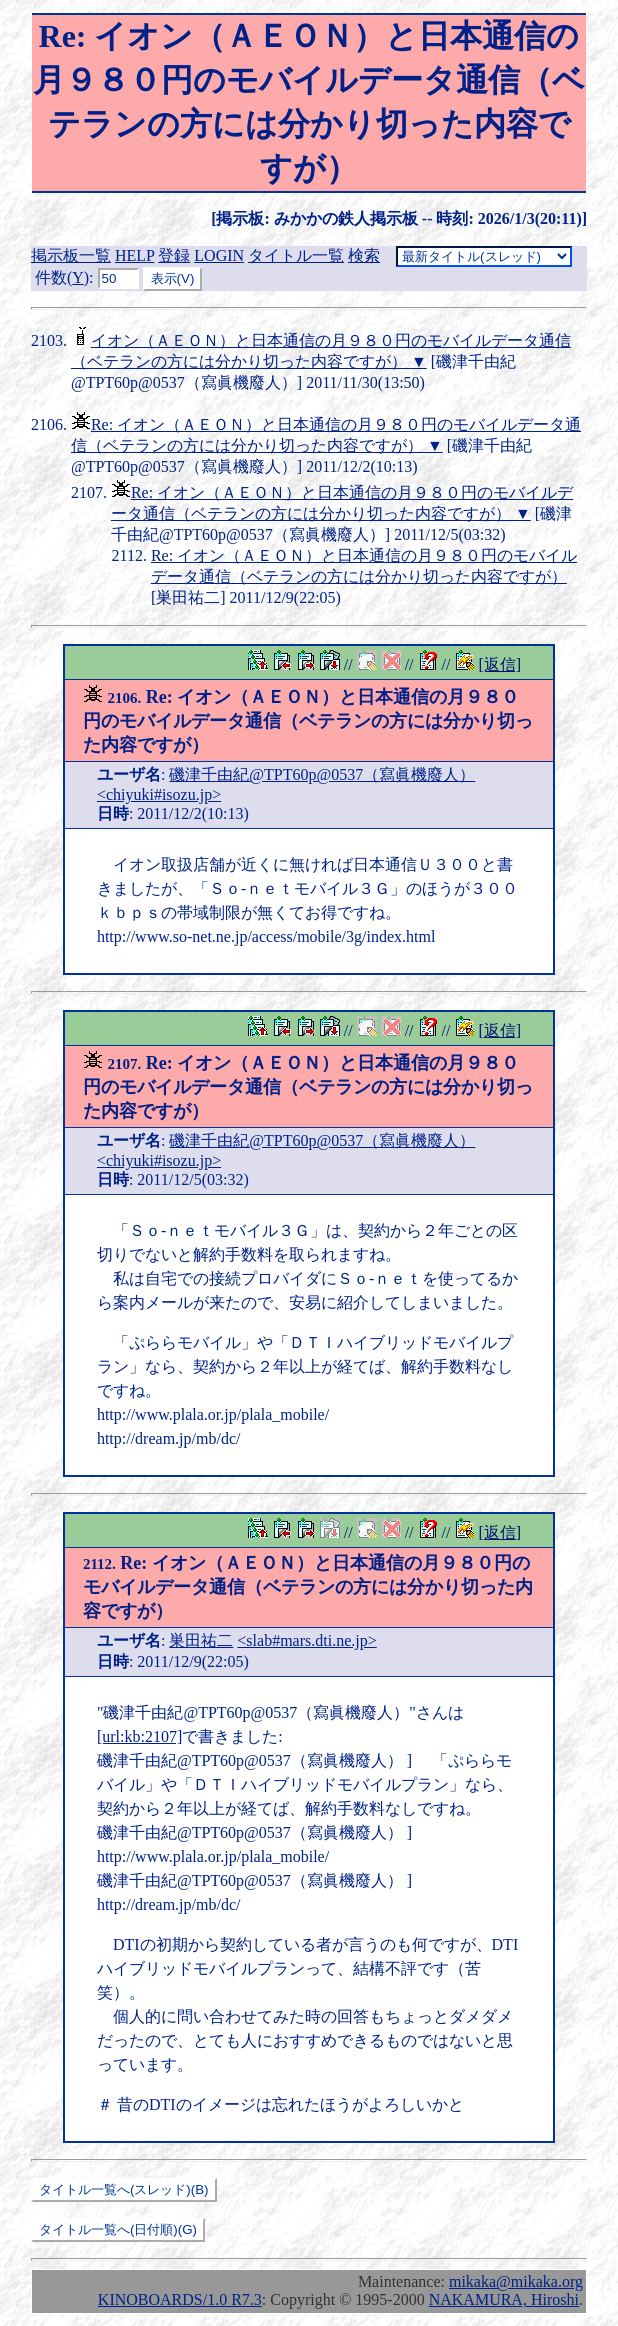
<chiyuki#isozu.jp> (159, 794)
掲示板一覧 (71, 255)
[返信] (499, 664)
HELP (134, 255)
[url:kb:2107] (139, 1736)
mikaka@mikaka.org (516, 2281)
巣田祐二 (201, 1640)
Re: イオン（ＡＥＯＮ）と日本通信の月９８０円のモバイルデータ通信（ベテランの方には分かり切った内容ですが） (308, 721)
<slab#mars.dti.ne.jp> (306, 1640)
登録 (174, 255)
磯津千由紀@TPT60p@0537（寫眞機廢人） (322, 774)
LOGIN (219, 255)
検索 (364, 255)
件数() (62, 277)
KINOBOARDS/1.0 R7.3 (180, 2299)
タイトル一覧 (296, 255)
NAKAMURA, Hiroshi (504, 2299)
